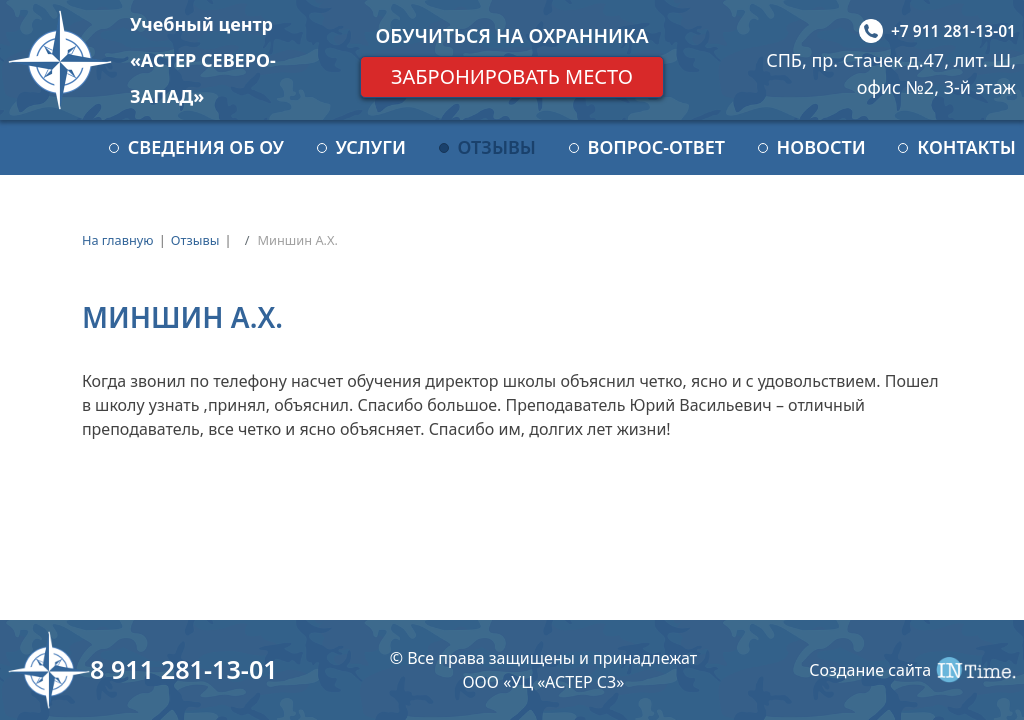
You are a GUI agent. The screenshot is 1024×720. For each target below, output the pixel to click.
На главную (118, 240)
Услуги (371, 147)
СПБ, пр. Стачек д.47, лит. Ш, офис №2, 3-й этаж (891, 73)
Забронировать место (512, 76)
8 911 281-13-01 (184, 669)
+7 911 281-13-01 (953, 31)
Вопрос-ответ (656, 147)
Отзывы (497, 147)
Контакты (966, 147)
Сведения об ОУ (206, 147)
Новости (821, 147)
